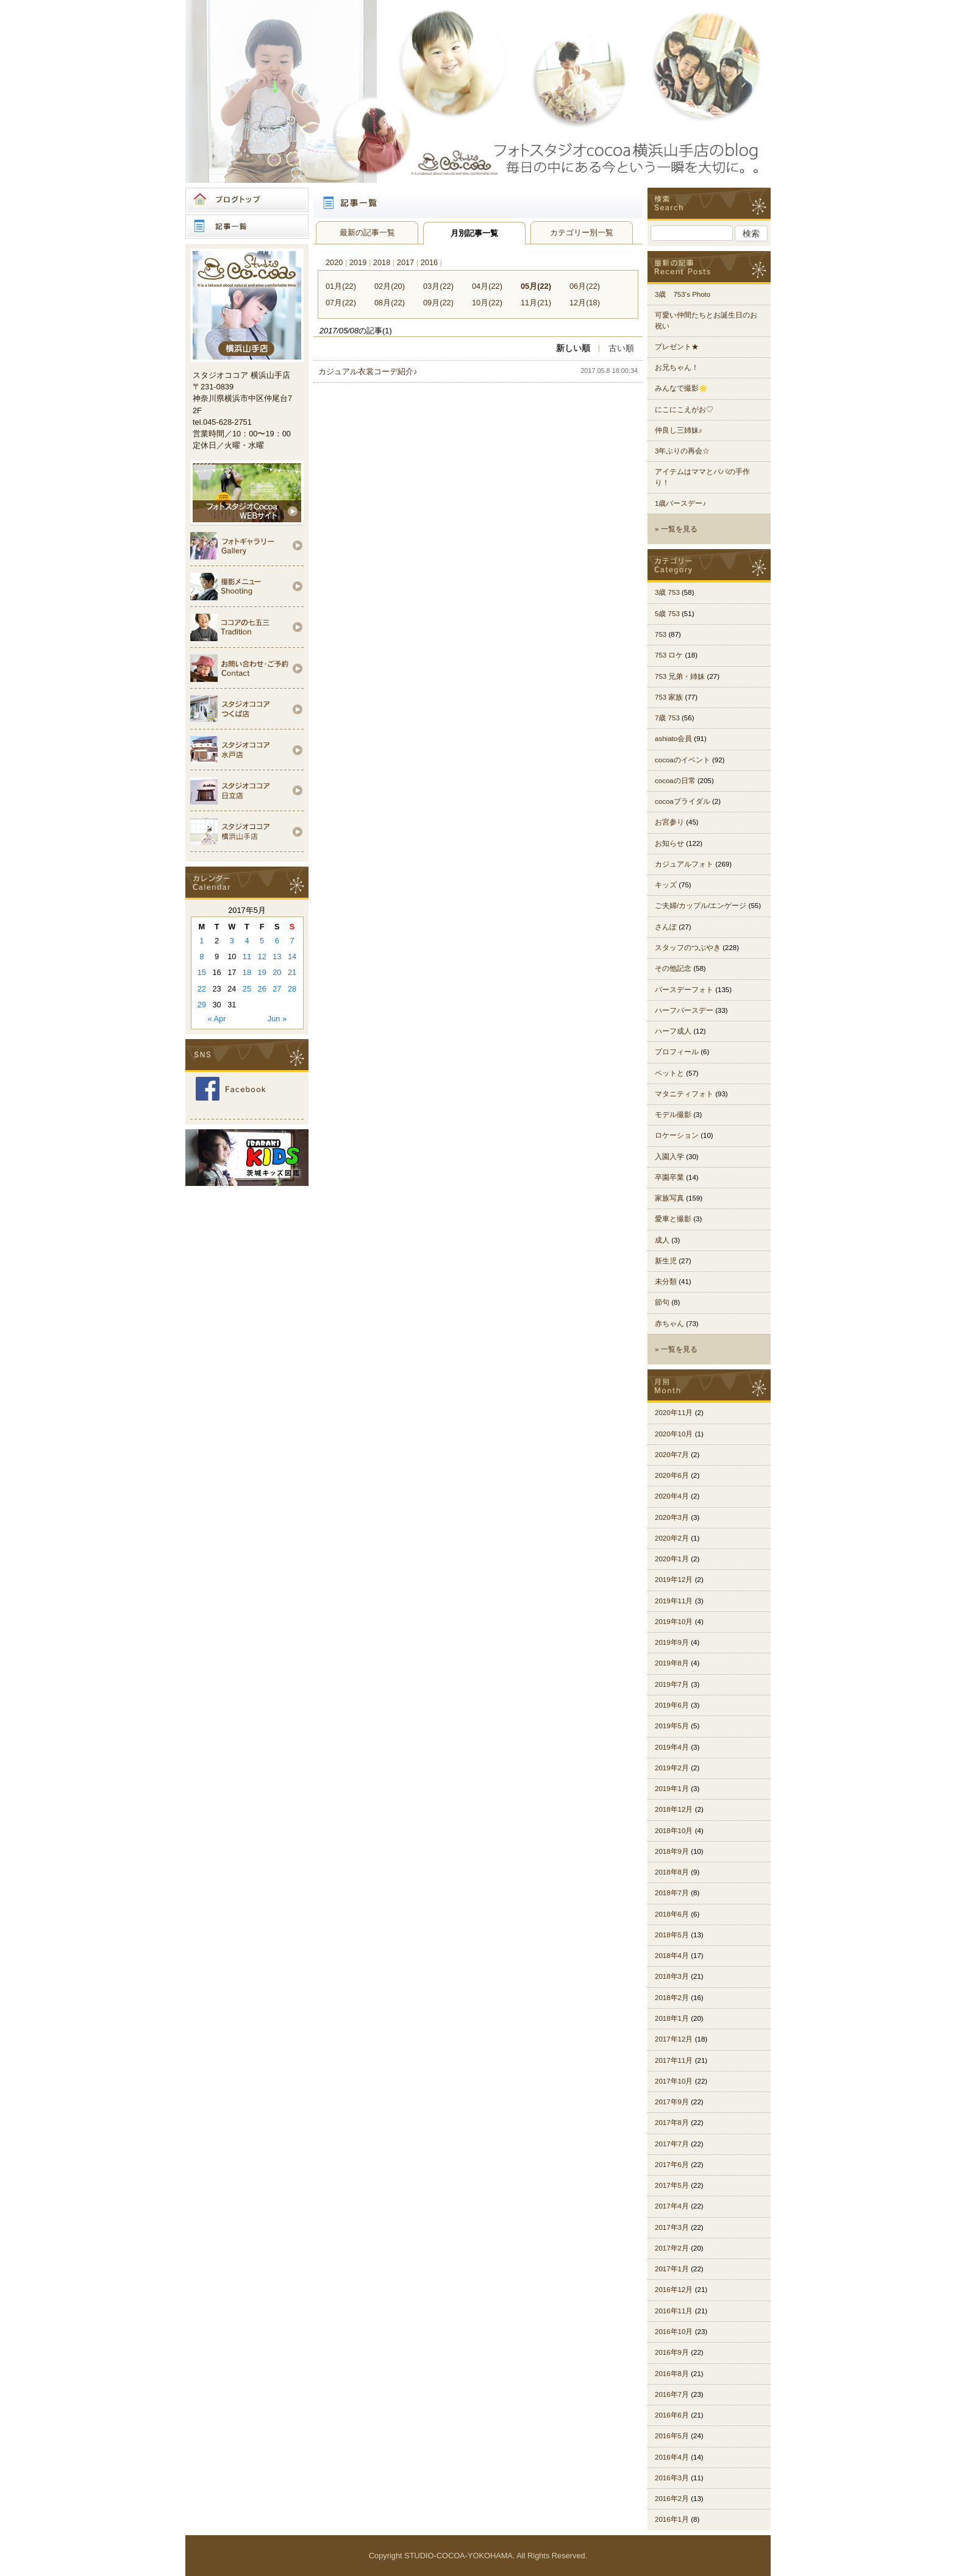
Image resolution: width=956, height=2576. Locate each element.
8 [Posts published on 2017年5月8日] (201, 956)
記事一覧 (247, 227)
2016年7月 (672, 2394)
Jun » (277, 1018)
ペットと (669, 1073)
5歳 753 (667, 613)
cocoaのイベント (682, 760)
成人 (662, 1240)
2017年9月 (672, 2102)
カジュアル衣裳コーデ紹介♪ (367, 371)
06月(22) (584, 286)
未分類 (666, 1281)
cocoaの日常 (675, 780)
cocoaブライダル (682, 801)
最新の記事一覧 (367, 232)
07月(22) (341, 302)
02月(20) (389, 286)
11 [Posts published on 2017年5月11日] (247, 956)
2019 (357, 262)
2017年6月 (672, 2164)
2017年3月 (672, 2227)
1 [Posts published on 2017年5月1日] (201, 940)
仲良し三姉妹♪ (678, 430)
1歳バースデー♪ (680, 503)
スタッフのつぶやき (688, 947)
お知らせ (669, 843)
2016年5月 (672, 2435)
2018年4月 (672, 1955)
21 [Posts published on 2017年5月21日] (292, 972)
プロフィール (677, 1052)
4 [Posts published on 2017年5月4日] (246, 940)
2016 (429, 262)
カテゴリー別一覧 (581, 232)
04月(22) (487, 286)
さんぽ (666, 927)
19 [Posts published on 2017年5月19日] (262, 972)
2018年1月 (672, 2018)
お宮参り (669, 822)
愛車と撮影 (673, 1218)
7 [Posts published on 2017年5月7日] (292, 940)
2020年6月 (672, 1475)
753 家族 (669, 697)
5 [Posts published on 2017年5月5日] (262, 940)
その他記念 (673, 968)
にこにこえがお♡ (684, 409)
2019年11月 (674, 1601)
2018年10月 (674, 1830)
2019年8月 (672, 1663)
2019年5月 (672, 1726)
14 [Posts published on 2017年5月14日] (292, 956)
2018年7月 (672, 1893)
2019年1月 (672, 1788)
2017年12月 (674, 2039)
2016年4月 (672, 2457)
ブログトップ (247, 200)
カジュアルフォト (684, 864)
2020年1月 (672, 1559)
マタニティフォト (684, 1094)
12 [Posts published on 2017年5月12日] (262, 956)
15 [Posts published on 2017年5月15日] (202, 972)
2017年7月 (672, 2144)
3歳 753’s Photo (682, 294)
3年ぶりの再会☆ (682, 451)
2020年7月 (672, 1454)
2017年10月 (674, 2081)
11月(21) (536, 302)
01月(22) (341, 286)
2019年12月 (674, 1579)
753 (660, 634)
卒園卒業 (669, 1177)
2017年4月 (672, 2206)
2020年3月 (672, 1517)
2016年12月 (674, 2289)
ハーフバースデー (684, 1010)
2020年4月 (672, 1496)
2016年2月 (672, 2498)
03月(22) (438, 286)
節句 (662, 1302)
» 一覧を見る (676, 529)
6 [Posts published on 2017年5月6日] (277, 940)
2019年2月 (672, 1768)
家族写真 (669, 1198)
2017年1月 (672, 2269)
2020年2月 (672, 1538)
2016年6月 (672, 2415)
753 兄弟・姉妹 (680, 676)
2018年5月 (672, 1935)
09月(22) (438, 302)
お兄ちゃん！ (677, 367)
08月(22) (389, 302)
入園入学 (669, 1156)
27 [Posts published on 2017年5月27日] (277, 988)
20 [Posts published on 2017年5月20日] (277, 972)
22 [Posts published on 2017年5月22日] (202, 988)
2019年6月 (672, 1705)
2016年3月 (672, 2478)
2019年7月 (672, 1684)
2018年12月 (674, 1809)
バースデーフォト (684, 989)
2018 (381, 262)
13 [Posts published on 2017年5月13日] (277, 956)
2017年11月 (674, 2060)
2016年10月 (674, 2331)
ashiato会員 (673, 738)
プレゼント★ (677, 346)
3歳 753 (667, 592)
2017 (405, 262)
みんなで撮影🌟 (681, 388)
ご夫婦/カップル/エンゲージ (700, 905)
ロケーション (677, 1135)
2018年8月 (672, 1872)
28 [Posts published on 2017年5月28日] (292, 988)
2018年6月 (672, 1914)
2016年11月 (674, 2311)
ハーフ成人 (673, 1031)
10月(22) (487, 302)
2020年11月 (674, 1412)
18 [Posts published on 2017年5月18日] (247, 972)
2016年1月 (672, 2519)
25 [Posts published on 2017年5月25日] (247, 988)
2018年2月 (672, 1997)
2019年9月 (672, 1642)
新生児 (666, 1261)
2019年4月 (672, 1747)
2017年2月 (672, 2248)
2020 (334, 262)
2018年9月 (672, 1851)
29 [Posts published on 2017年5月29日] (202, 1004)
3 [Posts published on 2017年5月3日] (232, 940)
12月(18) (584, 302)
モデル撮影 (673, 1114)
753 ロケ (669, 655)
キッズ (666, 885)
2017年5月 (672, 2185)
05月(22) (536, 286)
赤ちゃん (669, 1323)
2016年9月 (672, 2352)
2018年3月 (672, 1976)
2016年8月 (672, 2373)
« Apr (217, 1018)
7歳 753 (667, 718)
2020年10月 (674, 1434)
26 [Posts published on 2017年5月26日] (262, 988)
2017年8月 (672, 2122)
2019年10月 (674, 1621)
